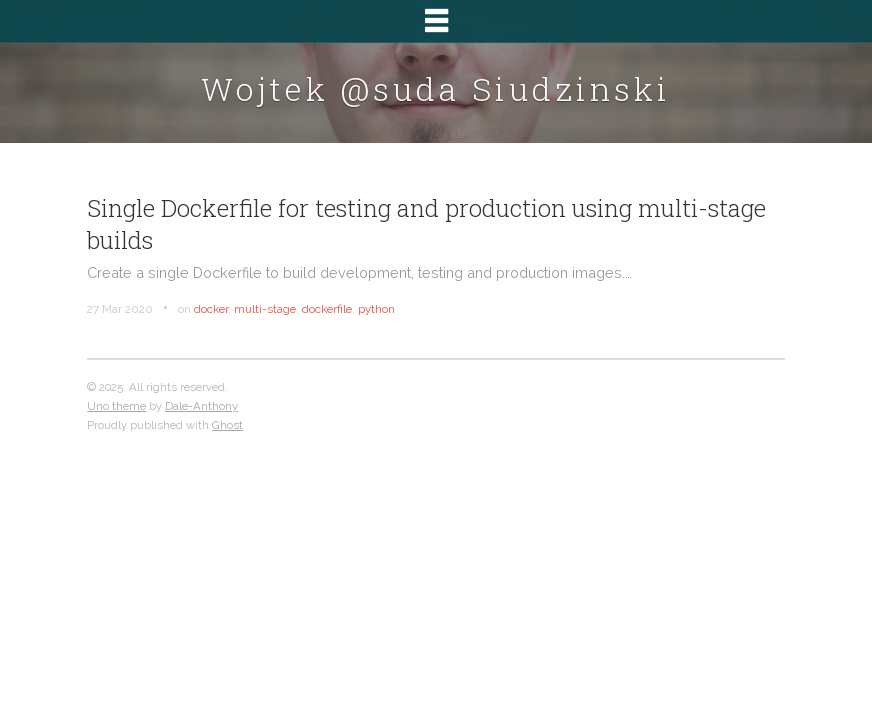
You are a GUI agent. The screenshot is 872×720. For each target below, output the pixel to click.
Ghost (227, 425)
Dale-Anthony (201, 406)
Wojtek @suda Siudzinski (436, 88)
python (376, 309)
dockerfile (327, 309)
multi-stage (265, 309)
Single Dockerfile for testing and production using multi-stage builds (426, 223)
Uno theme (116, 406)
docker (211, 309)
